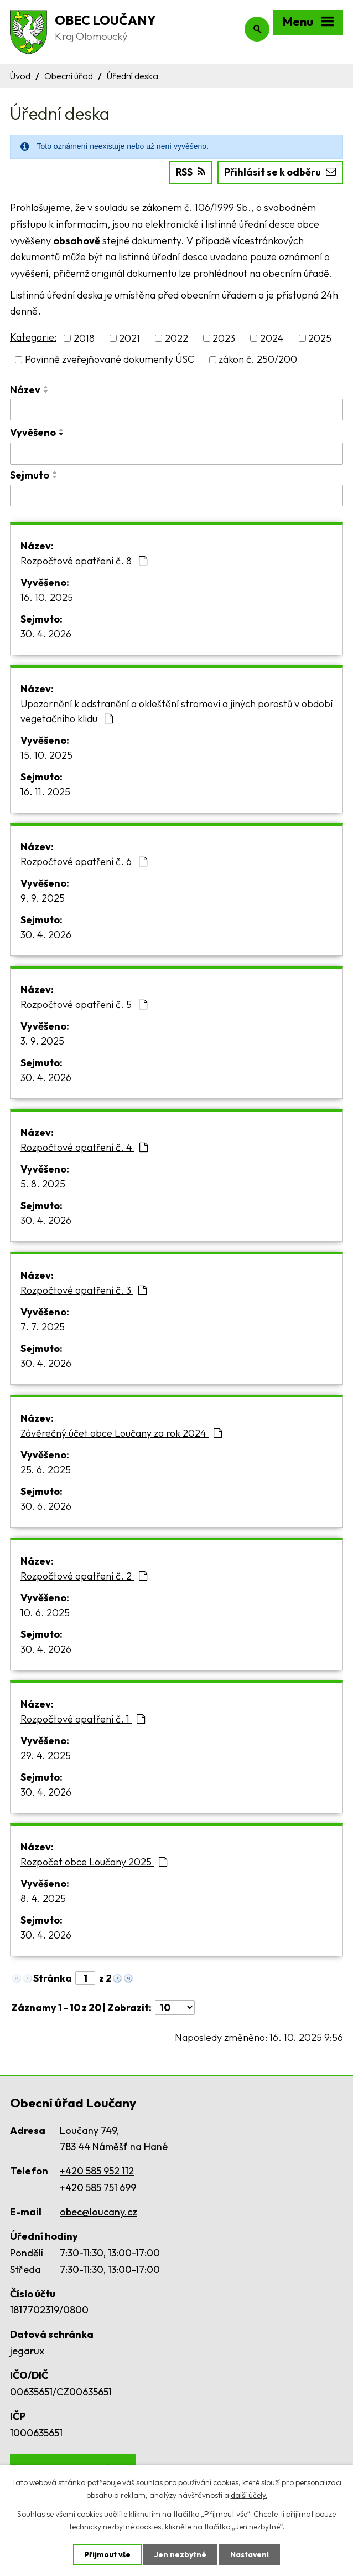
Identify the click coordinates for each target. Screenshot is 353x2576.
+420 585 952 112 (97, 2170)
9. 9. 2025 (42, 898)
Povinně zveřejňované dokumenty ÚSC (109, 359)
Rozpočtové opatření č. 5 (83, 1004)
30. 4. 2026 (45, 634)
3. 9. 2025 (42, 1041)
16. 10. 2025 (46, 597)
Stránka (52, 1978)
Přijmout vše (107, 2554)
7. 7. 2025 (42, 1326)
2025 (319, 338)
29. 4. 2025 (45, 1755)
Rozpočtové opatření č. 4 (84, 1147)
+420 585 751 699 (98, 2187)
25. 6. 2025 (45, 1469)
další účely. (249, 2495)
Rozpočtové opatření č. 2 (83, 1576)
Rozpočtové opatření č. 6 (83, 861)
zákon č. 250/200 (258, 359)
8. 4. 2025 (43, 1898)
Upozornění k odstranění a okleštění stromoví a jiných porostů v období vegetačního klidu (176, 711)
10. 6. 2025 (45, 1612)
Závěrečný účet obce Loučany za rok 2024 (121, 1433)
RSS (190, 172)
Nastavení (249, 2554)
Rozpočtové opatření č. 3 (83, 1290)
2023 (223, 338)
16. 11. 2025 (45, 791)
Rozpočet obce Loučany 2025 (93, 1861)
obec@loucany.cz (98, 2211)
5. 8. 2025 (42, 1184)
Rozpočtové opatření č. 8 (83, 560)
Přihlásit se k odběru (280, 172)
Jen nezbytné (180, 2554)
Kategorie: (33, 337)
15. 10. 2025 (46, 755)
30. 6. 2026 (45, 1506)
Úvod (20, 75)
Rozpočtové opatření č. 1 (82, 1719)
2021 (129, 338)
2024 (272, 338)
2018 (84, 338)
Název (25, 389)
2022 (176, 338)
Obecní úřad (68, 75)
